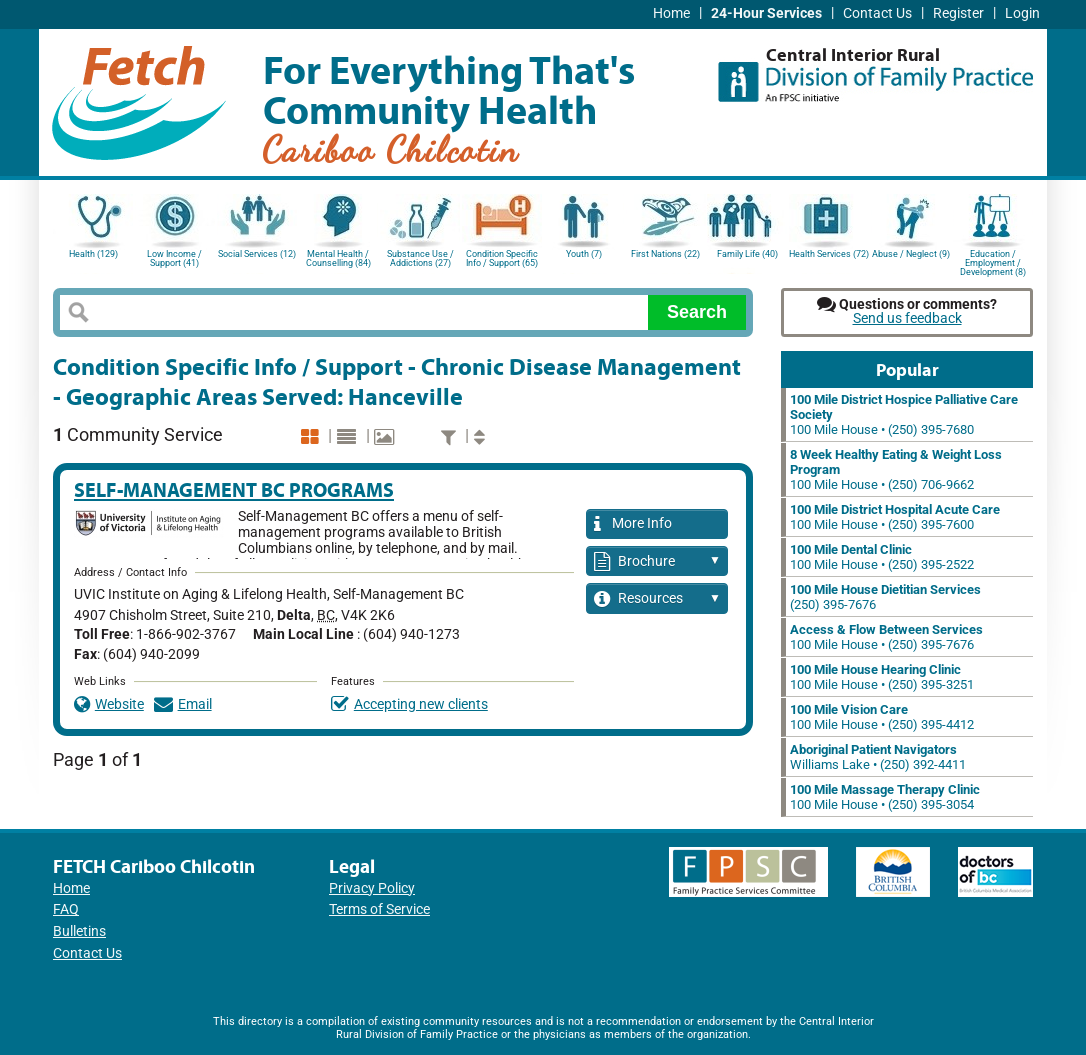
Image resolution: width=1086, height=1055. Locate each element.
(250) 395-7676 (885, 597)
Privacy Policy (372, 888)
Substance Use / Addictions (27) (420, 258)
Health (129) (93, 254)
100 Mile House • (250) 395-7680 (904, 414)
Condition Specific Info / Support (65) (502, 258)
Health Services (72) (829, 254)
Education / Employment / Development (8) (993, 261)
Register (958, 13)
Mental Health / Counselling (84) (338, 258)
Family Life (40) (747, 254)
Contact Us (877, 13)
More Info (633, 524)
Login (1022, 13)
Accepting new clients (409, 704)
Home (671, 13)
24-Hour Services (766, 13)
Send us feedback (907, 318)
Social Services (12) (257, 254)
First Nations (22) (665, 254)
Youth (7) (584, 254)
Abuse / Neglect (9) (911, 254)
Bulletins (79, 931)
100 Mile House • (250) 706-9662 (896, 469)
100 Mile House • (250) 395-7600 (895, 517)
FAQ (66, 909)
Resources (657, 599)
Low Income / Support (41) (174, 258)
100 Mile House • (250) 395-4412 (882, 717)
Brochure (657, 562)
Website (109, 704)
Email (183, 704)
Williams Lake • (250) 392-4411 (878, 757)
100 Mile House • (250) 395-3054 (885, 797)
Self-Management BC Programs (234, 489)
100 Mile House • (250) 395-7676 (886, 637)
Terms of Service (379, 909)
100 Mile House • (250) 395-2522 (882, 557)
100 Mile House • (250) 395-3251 (882, 677)
